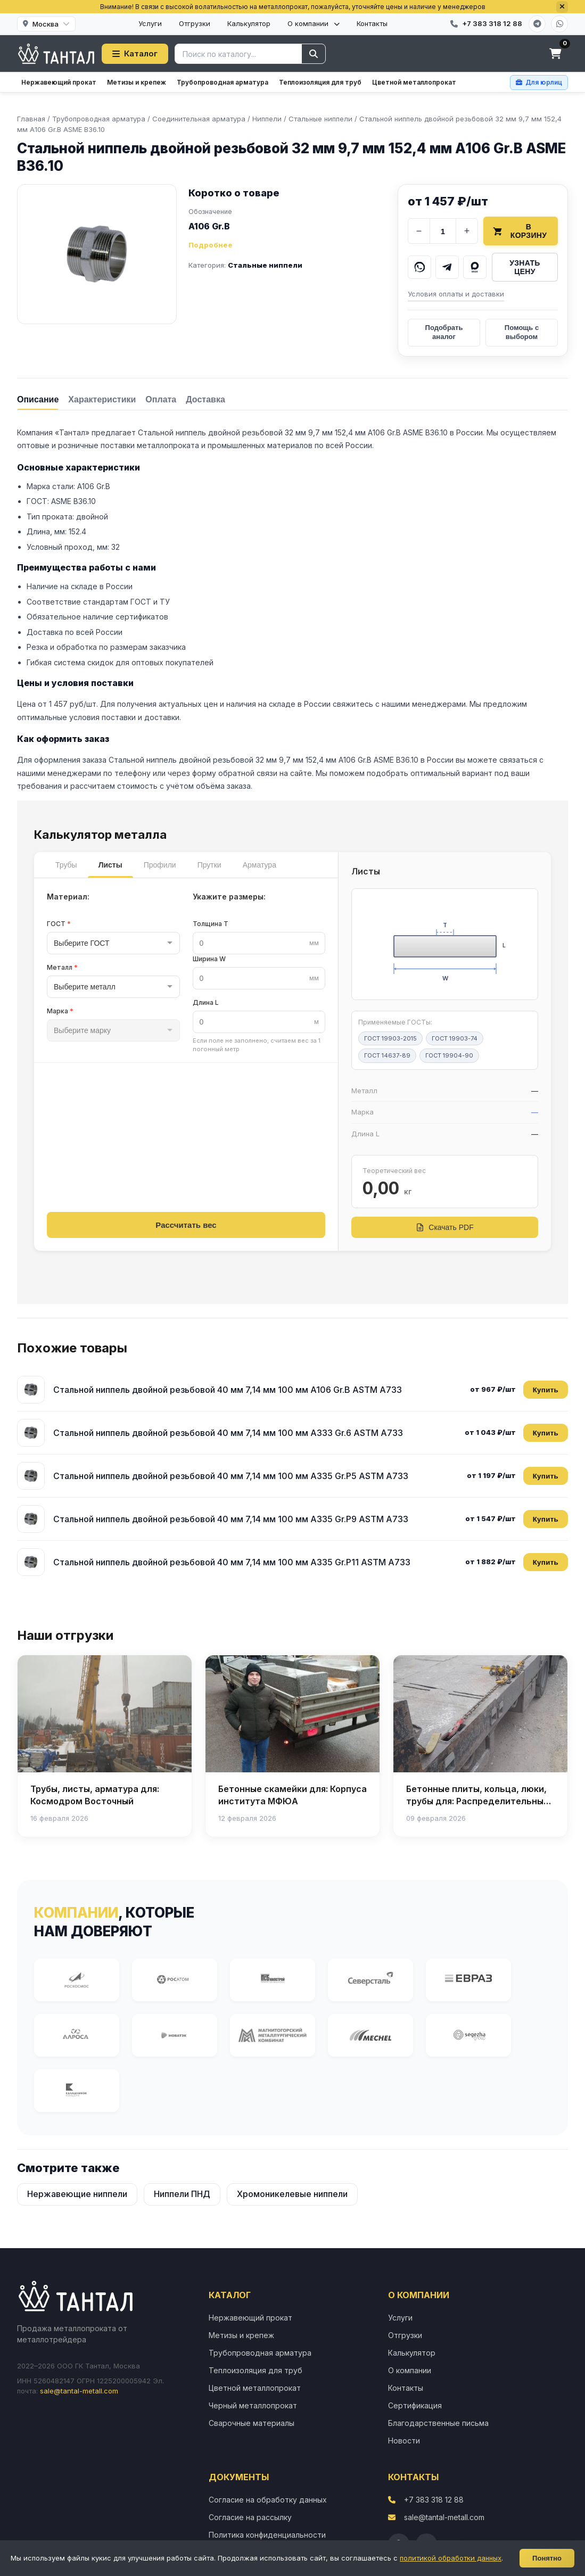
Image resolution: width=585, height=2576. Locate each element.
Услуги (150, 23)
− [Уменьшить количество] (419, 231)
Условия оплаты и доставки (456, 294)
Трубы (66, 865)
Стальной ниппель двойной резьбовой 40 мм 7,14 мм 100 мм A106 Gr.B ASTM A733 (227, 1389)
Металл (62, 967)
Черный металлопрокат (253, 2405)
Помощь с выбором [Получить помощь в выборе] (522, 332)
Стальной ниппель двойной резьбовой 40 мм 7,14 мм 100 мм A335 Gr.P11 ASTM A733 (231, 1562)
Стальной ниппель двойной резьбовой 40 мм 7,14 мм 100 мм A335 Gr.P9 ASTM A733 (230, 1519)
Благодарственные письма (438, 2423)
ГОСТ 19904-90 (449, 1055)
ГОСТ (59, 924)
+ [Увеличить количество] (467, 231)
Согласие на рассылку (250, 2517)
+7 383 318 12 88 (434, 2499)
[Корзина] (555, 54)
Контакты (372, 23)
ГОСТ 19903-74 (454, 1038)
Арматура (259, 865)
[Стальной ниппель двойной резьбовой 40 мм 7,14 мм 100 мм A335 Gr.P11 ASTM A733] (31, 1562)
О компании (313, 23)
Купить (545, 1390)
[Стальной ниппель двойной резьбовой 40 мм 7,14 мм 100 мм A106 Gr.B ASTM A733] (31, 1389)
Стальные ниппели (265, 265)
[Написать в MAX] (475, 267)
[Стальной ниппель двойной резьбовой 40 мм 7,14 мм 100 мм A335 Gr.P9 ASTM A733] (31, 1519)
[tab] (38, 399)
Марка (60, 1011)
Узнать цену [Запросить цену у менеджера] (524, 267)
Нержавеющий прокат (58, 82)
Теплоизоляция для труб (320, 82)
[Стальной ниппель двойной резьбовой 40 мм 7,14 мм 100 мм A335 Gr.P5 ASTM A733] (31, 1476)
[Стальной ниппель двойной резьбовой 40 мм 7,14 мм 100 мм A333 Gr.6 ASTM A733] (31, 1433)
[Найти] (313, 53)
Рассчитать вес (185, 1224)
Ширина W (209, 959)
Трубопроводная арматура (222, 82)
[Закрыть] (562, 7)
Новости (404, 2440)
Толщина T (210, 924)
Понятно (547, 2558)
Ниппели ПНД (182, 2194)
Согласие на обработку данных (268, 2499)
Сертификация (415, 2405)
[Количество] (443, 231)
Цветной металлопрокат (414, 82)
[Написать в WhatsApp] (419, 267)
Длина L (206, 1002)
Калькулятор (248, 23)
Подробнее (210, 245)
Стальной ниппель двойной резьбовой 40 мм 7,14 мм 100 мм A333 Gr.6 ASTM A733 (228, 1432)
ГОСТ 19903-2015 (390, 1038)
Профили (160, 865)
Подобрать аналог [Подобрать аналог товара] (444, 332)
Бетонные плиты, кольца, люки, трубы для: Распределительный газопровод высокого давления (477, 1801)
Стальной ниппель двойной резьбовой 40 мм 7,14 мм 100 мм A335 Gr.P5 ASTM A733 (230, 1476)
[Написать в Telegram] (447, 267)
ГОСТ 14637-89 (387, 1055)
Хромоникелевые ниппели (292, 2194)
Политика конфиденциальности (267, 2534)
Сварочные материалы (251, 2423)
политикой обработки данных (450, 2558)
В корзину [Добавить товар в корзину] (519, 231)
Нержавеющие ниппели (77, 2194)
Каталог (135, 53)
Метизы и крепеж (136, 82)
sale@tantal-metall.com (79, 2391)
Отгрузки (194, 23)
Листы (110, 865)
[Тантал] (56, 53)
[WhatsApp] (559, 23)
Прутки (209, 865)
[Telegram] (537, 23)
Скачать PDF (444, 1227)
